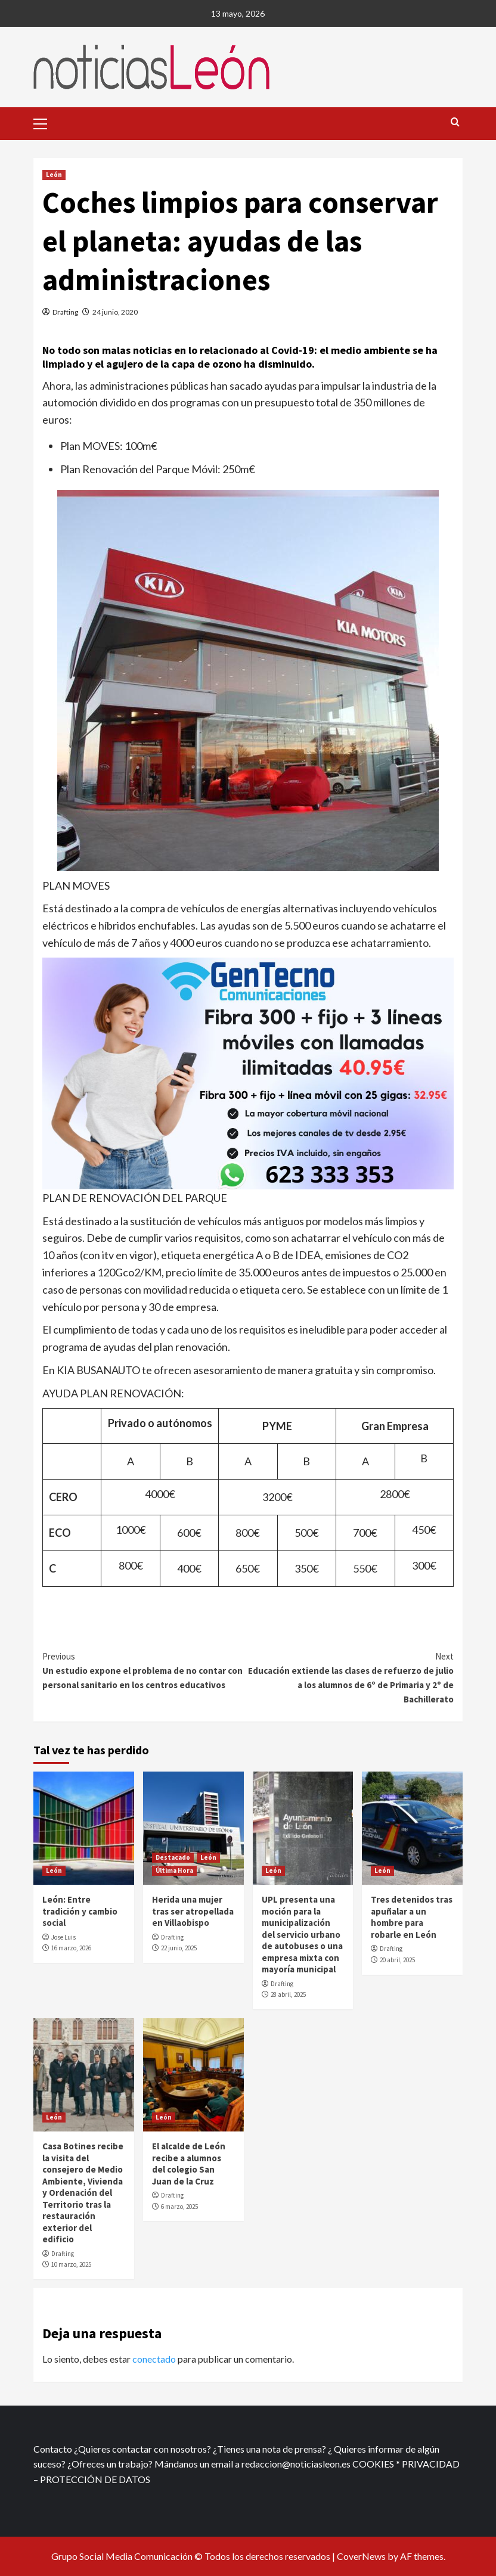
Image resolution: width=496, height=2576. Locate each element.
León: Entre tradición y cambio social (79, 1911)
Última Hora (174, 1870)
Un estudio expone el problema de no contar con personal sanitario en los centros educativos (145, 1670)
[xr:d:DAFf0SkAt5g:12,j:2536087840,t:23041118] (248, 1072)
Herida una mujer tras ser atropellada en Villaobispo (193, 1911)
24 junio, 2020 (115, 311)
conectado (154, 2358)
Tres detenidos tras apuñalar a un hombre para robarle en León (411, 1917)
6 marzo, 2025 (179, 2206)
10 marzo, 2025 (71, 2264)
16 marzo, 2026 (71, 1948)
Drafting (65, 311)
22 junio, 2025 (179, 1948)
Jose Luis (63, 1937)
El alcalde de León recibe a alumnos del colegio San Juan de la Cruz (188, 2163)
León (54, 174)
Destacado (173, 1857)
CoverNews (361, 2556)
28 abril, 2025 (288, 1994)
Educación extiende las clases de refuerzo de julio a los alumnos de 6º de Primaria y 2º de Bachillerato (351, 1677)
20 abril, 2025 (397, 1960)
